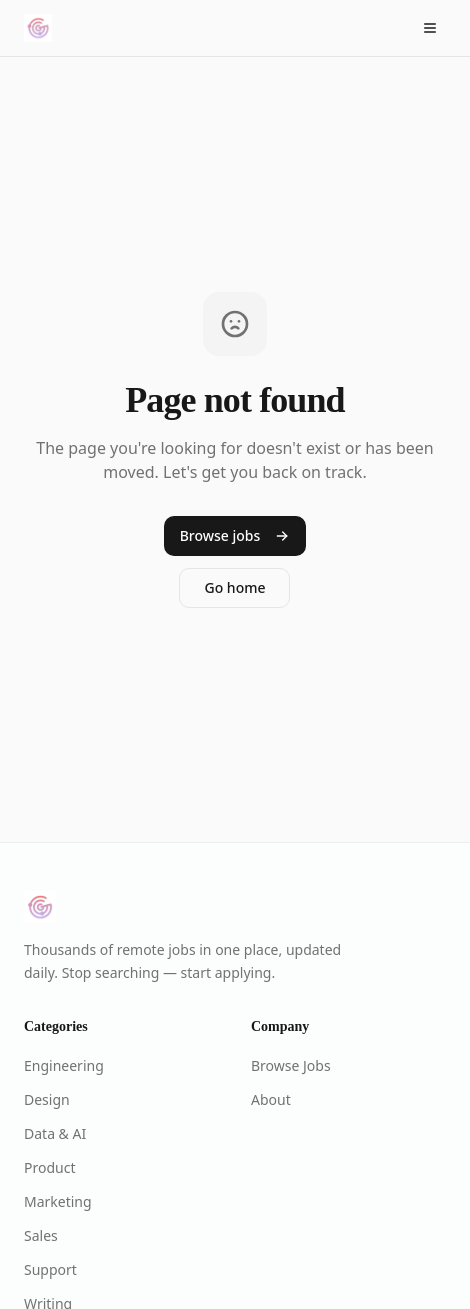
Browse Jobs (291, 1065)
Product (49, 1167)
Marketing (58, 1201)
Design (47, 1099)
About (271, 1099)
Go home (234, 587)
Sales (41, 1235)
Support (50, 1269)
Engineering (64, 1065)
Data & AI (55, 1133)
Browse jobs (235, 535)
